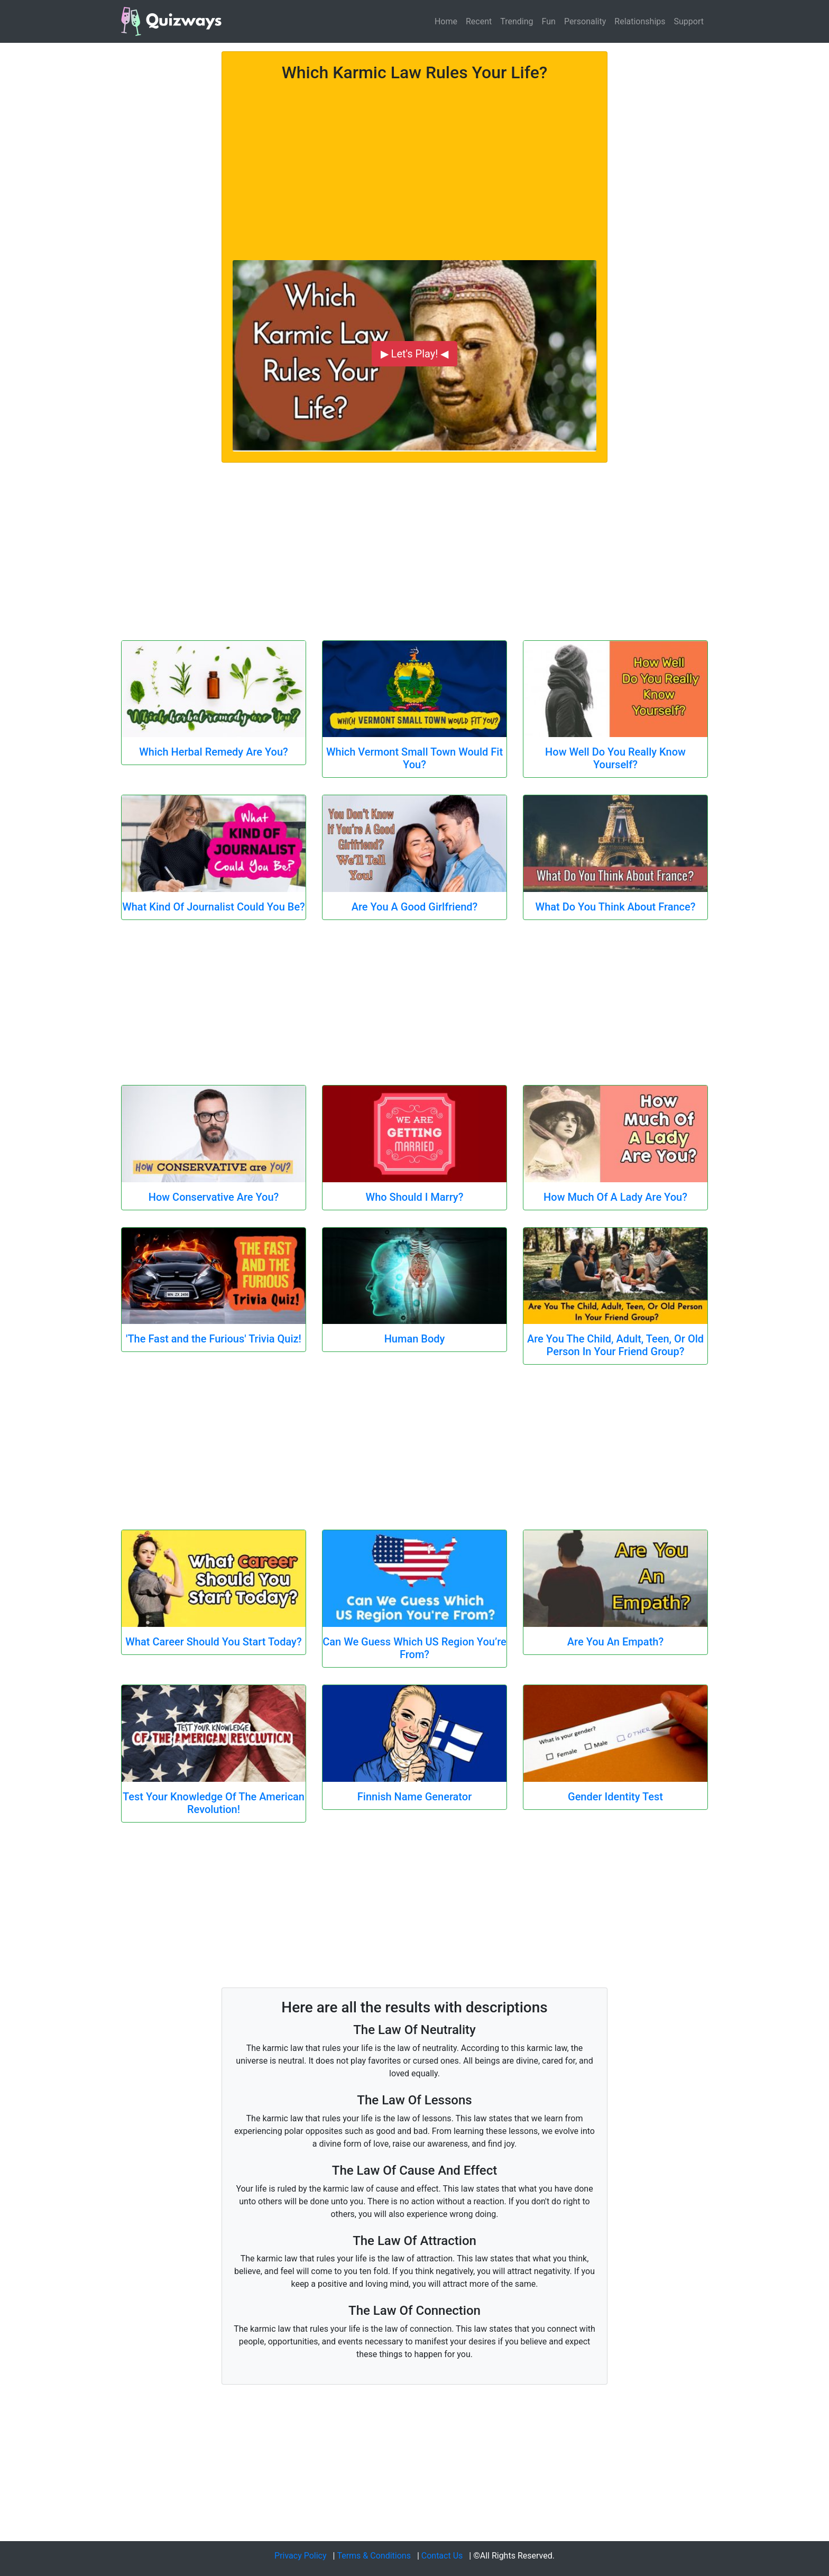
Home (446, 21)
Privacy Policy (300, 2556)
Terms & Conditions (374, 2556)
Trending (516, 21)
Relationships (639, 21)
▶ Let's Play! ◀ (415, 353)
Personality (585, 21)
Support (689, 21)
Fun (549, 21)
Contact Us (442, 2556)
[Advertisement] (414, 165)
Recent (479, 21)
